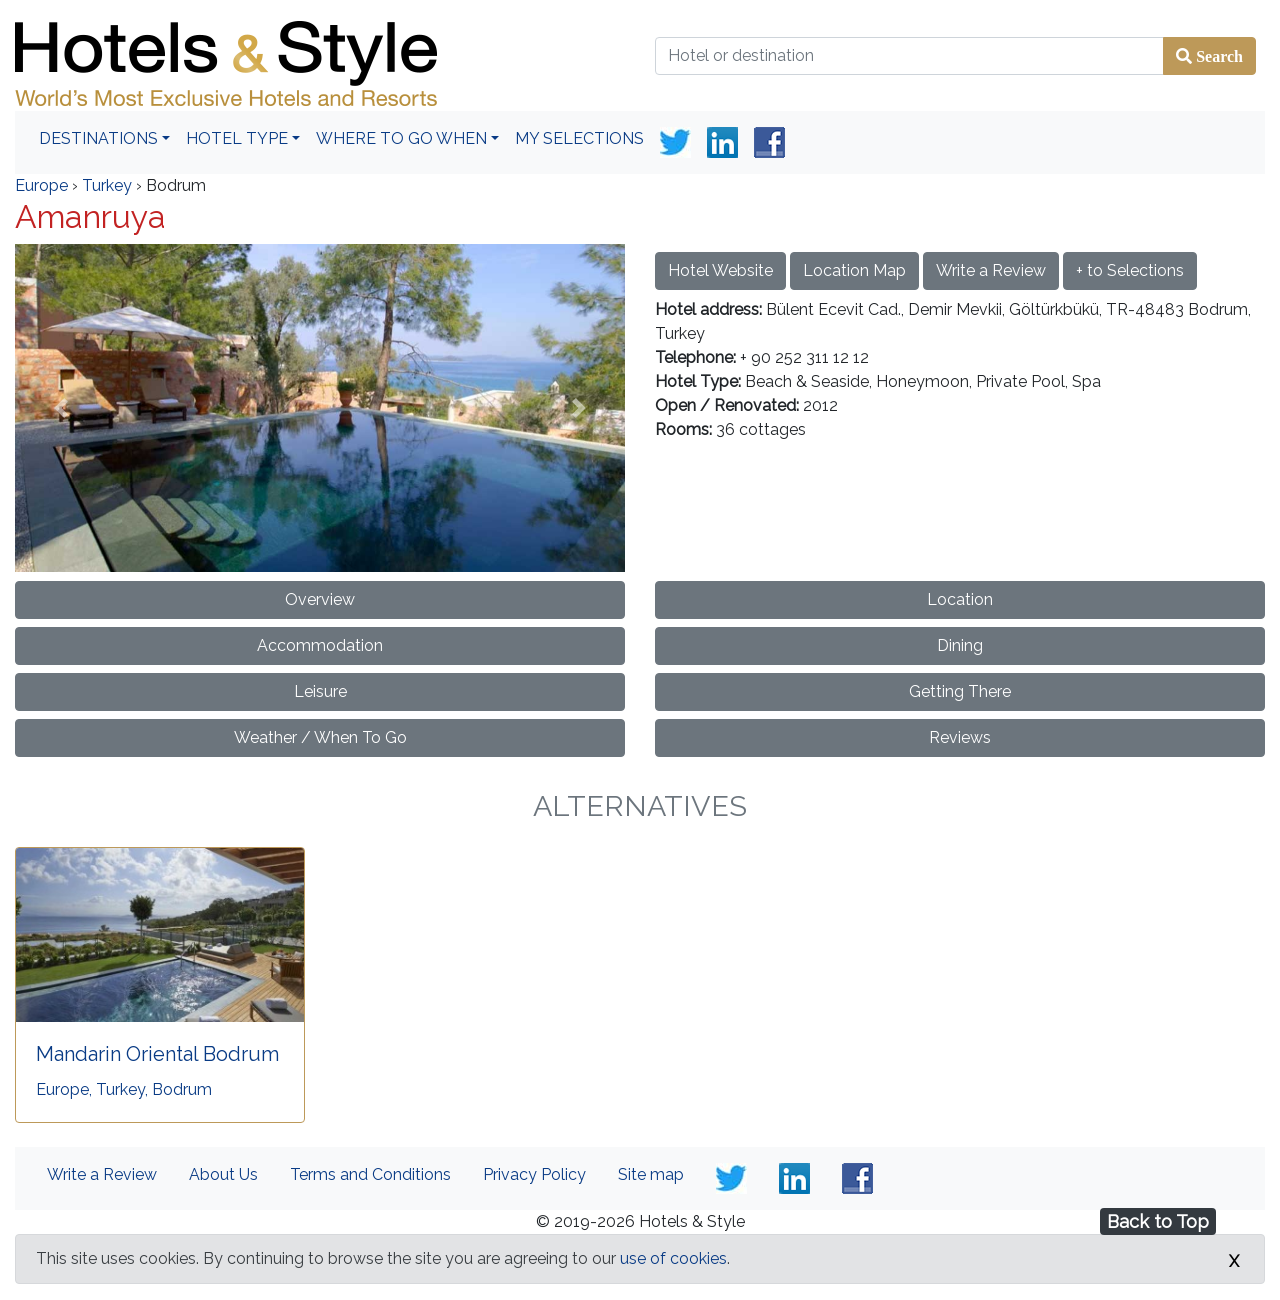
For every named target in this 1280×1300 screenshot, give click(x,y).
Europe (41, 185)
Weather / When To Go (320, 737)
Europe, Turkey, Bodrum (124, 1089)
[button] (61, 407)
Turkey (107, 185)
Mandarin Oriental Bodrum (157, 1054)
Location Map (854, 270)
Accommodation (320, 645)
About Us (223, 1174)
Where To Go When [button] (401, 138)
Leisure (320, 691)
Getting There (960, 691)
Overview (320, 599)
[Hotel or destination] (909, 56)
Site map (651, 1174)
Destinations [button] (98, 138)
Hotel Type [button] (237, 138)
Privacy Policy (534, 1174)
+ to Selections (1130, 270)
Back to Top (1158, 1221)
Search (1217, 56)
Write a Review (991, 270)
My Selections (579, 138)
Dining (960, 645)
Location (960, 599)
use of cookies (673, 1258)
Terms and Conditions (370, 1174)
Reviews (960, 737)
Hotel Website (720, 270)
